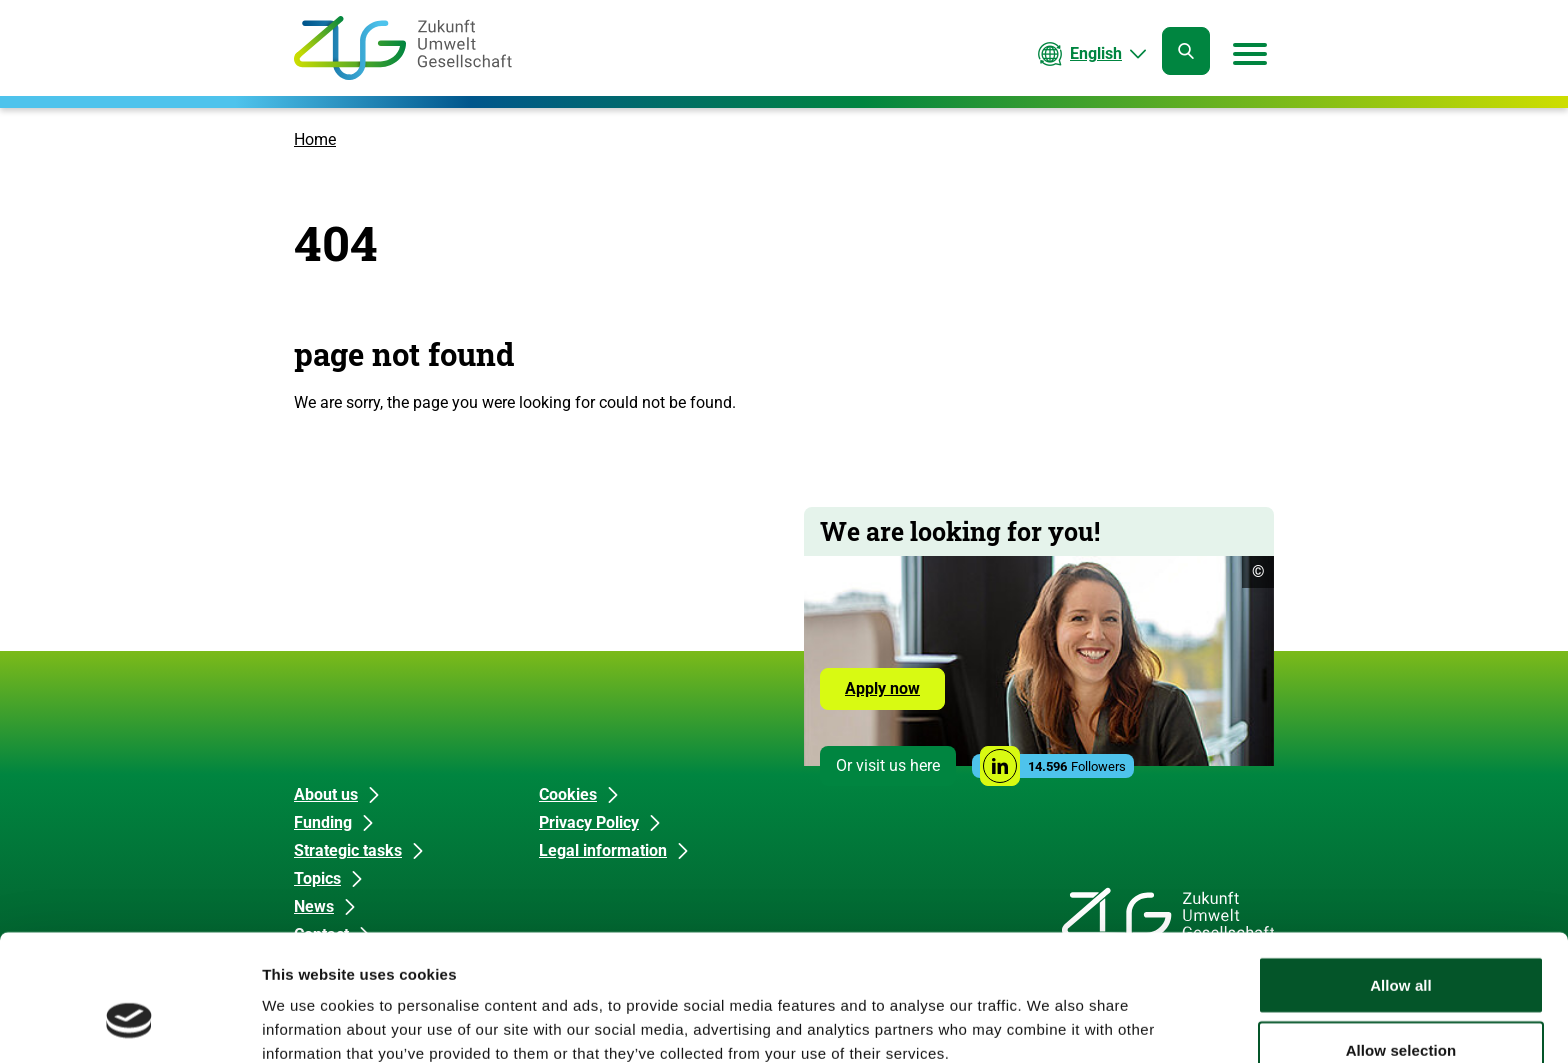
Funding (323, 822)
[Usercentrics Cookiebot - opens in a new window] (129, 1024)
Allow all (1401, 878)
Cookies (568, 794)
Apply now (882, 688)
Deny (1400, 1009)
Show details (1049, 1011)
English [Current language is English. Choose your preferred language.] (1096, 53)
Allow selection (1401, 944)
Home (315, 139)
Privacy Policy (589, 822)
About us (326, 794)
